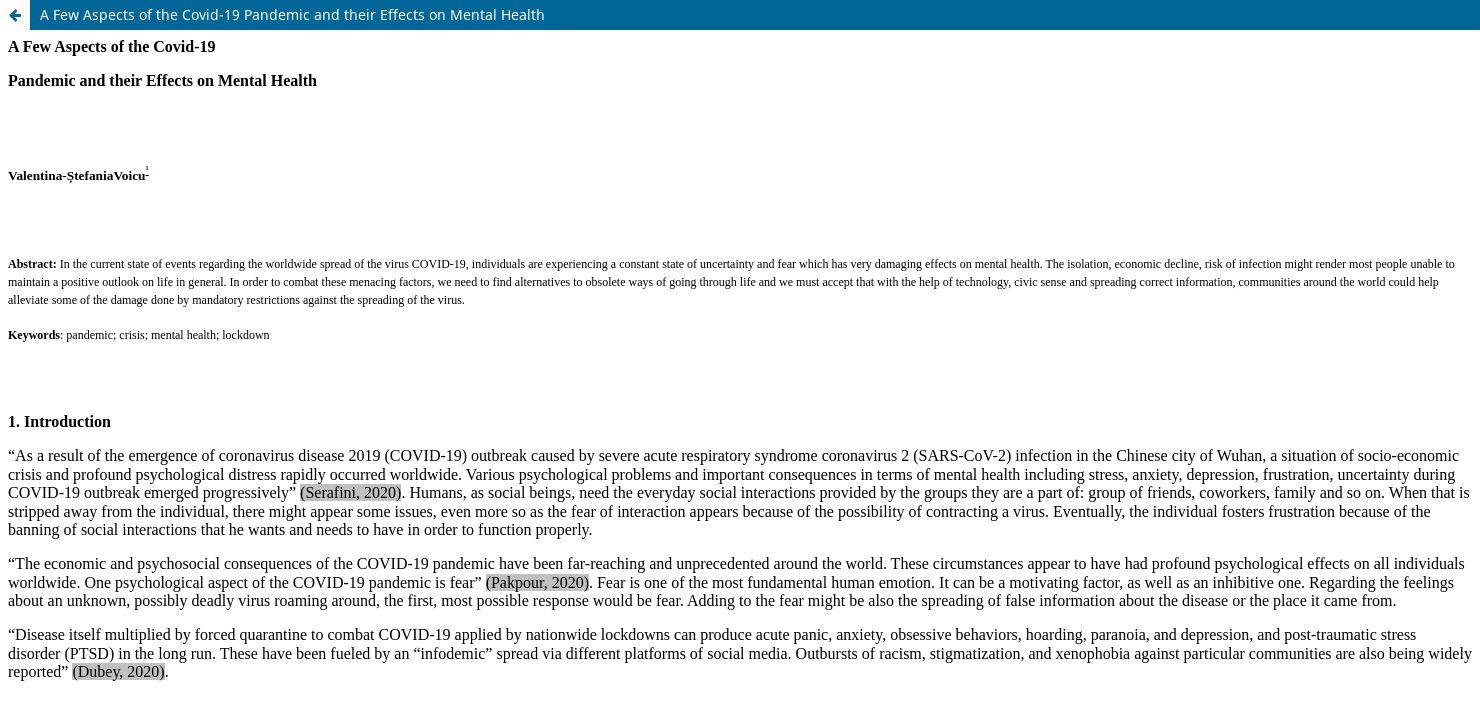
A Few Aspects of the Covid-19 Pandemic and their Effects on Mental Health (292, 14)
